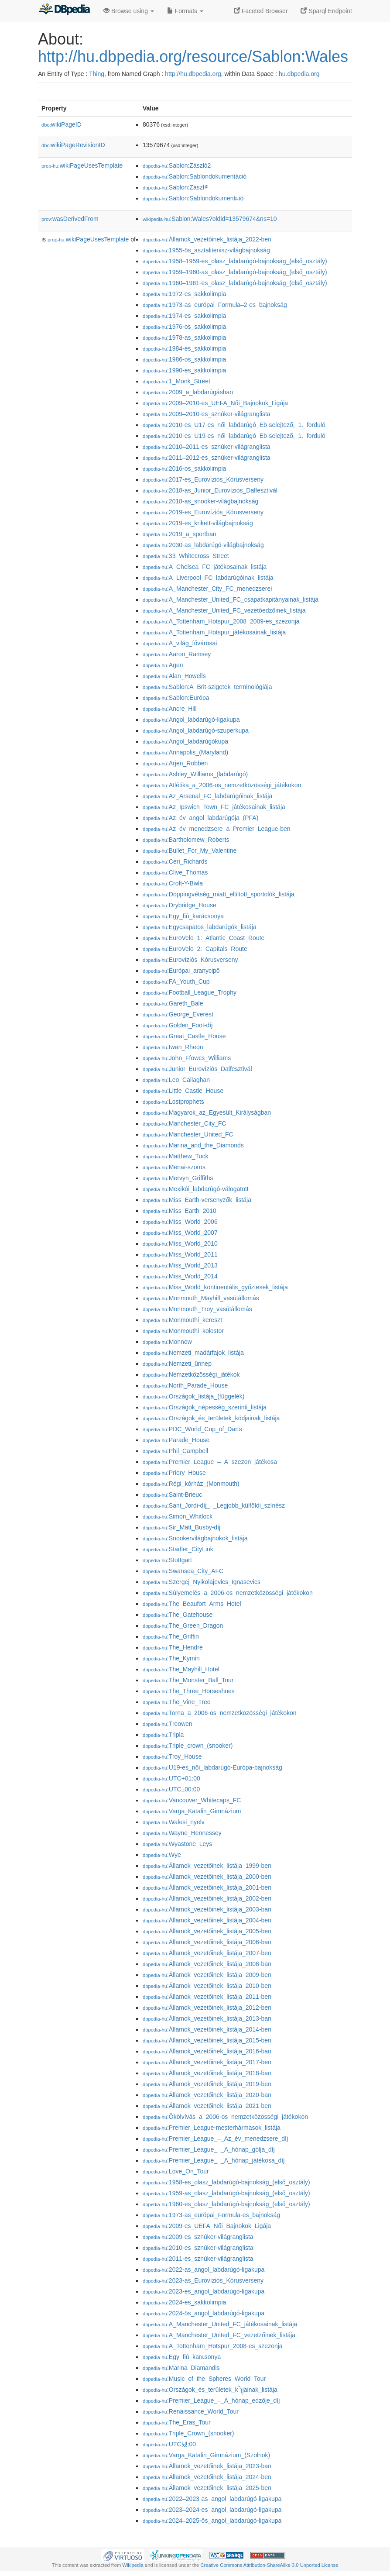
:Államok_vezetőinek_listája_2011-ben (207, 1996)
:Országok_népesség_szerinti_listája (205, 1407)
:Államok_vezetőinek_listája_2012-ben (207, 2007)
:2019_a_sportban (179, 533)
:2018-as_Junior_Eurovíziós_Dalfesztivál (210, 490)
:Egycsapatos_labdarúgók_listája (200, 926)
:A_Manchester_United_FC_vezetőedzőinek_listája (224, 610)
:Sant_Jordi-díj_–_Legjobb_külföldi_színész (214, 1505)
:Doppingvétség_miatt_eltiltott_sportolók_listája (218, 894)
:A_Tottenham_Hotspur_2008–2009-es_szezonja (221, 621)
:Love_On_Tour (176, 2171)
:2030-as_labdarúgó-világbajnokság (203, 544)
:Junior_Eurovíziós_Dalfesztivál (197, 1068)
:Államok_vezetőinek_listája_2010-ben (207, 1985)
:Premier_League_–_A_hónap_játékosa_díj (213, 2160)
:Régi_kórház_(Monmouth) (191, 1483)
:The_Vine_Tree (177, 1701)
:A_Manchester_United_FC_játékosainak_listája (220, 2324)
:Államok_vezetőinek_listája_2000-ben (207, 1876)
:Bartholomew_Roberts (186, 839)
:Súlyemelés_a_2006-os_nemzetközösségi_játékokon (228, 1592)
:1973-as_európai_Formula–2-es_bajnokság (215, 304)
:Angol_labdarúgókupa (185, 741)
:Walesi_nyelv (174, 1821)
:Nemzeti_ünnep (177, 1363)
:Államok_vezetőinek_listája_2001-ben (207, 1887)
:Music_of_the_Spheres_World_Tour (204, 2378)
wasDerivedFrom (70, 218)
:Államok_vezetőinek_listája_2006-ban (207, 1942)
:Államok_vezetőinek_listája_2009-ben (207, 1974)
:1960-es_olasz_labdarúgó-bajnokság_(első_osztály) (226, 2204)
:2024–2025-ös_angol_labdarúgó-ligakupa (212, 2520)
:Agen (163, 664)
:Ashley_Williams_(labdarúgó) (195, 774)
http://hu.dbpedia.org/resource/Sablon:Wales (193, 56)
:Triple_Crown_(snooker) (188, 2433)
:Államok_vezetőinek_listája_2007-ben (207, 1952)
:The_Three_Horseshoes (189, 1690)
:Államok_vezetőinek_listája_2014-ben (207, 2029)
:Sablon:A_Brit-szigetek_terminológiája (207, 686)
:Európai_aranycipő (181, 970)
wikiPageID (61, 124)
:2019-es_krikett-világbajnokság (198, 523)
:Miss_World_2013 (180, 1265)
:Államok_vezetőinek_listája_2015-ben (207, 2040)
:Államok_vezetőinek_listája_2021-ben (207, 2105)
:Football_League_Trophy (189, 992)
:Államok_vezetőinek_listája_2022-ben (207, 239)
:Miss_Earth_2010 (179, 1210)
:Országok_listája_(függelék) (193, 1396)
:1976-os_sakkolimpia (184, 326)
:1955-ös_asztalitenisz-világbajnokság (206, 250)
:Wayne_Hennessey (182, 1832)
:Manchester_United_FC (188, 1134)
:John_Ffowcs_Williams (187, 1057)
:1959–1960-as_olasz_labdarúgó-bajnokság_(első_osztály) (235, 272)
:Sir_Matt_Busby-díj (181, 1527)
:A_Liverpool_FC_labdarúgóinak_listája (208, 577)
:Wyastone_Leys (177, 1843)
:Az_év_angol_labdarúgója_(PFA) (200, 817)
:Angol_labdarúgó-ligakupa (191, 719)
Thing (96, 73)
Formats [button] (185, 10)
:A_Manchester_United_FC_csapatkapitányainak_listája (230, 599)
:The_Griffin (171, 1636)
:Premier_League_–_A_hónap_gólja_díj (209, 2149)
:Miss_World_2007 (180, 1232)
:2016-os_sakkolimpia (184, 468)
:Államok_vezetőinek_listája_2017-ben (207, 2062)
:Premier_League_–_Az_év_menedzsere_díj (215, 2138)
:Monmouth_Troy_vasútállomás (197, 1308)
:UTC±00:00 (171, 1789)
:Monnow (167, 1341)
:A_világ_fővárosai (180, 643)
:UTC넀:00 (169, 2444)
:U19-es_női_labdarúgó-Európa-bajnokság (212, 1767)
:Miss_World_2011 (180, 1254)
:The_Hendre (173, 1647)
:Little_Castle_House (183, 1090)
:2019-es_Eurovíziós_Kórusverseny (203, 512)
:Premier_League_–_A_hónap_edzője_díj (211, 2400)
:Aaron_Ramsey (177, 654)
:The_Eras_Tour (177, 2422)
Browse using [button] (128, 10)
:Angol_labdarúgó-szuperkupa (196, 730)
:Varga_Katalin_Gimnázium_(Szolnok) (206, 2455)
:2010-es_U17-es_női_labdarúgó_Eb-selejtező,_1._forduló (234, 424)
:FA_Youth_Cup (176, 981)
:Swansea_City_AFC (183, 1570)
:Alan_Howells (174, 675)
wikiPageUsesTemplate (82, 165)
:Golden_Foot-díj (177, 1025)
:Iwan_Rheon (173, 1046)
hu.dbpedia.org (299, 73)
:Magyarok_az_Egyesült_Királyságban (207, 1112)
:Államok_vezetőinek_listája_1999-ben (207, 1865)
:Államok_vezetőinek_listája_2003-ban (207, 1909)
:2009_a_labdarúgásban (188, 392)
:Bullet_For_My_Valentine (189, 850)
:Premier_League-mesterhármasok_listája (212, 2127)
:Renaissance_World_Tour (191, 2411)
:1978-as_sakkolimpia (184, 337)
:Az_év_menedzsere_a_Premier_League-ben (217, 828)
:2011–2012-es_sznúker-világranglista (206, 457)
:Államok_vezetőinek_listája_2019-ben (207, 2083)
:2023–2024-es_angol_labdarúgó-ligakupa (212, 2509)
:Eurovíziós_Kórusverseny (190, 959)
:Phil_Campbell (175, 1450)
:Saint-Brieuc (172, 1494)
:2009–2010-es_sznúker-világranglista (206, 413)
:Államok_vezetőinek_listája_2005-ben (207, 1931)
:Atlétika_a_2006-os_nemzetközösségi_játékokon (222, 785)
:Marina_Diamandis (181, 2367)
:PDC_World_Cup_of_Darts (192, 1429)
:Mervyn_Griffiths (178, 1177)
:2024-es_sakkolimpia (184, 2302)
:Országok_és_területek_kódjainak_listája (211, 1418)
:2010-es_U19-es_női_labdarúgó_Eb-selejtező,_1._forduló (234, 435)
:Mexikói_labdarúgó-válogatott (196, 1188)
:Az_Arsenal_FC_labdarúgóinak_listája (207, 795)
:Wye (162, 1854)
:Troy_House (172, 1756)
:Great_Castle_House (184, 1036)
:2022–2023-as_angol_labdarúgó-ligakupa (212, 2498)
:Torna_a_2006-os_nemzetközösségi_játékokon (220, 1712)
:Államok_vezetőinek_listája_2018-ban (207, 2073)
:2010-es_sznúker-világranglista (198, 2247)
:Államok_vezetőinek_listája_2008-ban (207, 1963)
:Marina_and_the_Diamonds (193, 1145)
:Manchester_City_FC (184, 1123)
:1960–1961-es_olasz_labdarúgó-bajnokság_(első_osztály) (235, 282)
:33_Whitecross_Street (186, 555)
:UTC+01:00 (171, 1778)
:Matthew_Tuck (175, 1156)
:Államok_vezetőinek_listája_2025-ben (207, 2487)
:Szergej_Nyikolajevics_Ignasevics (201, 1581)
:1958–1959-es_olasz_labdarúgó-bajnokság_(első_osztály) (235, 261)
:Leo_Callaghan (176, 1079)
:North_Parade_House (185, 1385)
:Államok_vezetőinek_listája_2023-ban (207, 2465)
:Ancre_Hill (170, 708)
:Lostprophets (173, 1101)
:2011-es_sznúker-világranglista (198, 2258)
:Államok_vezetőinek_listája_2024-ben (207, 2476)
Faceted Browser (261, 10)
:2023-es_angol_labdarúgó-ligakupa (203, 2291)
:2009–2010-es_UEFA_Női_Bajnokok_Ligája (215, 402)
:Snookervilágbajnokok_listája (195, 1538)
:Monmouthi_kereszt (182, 1319)
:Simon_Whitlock (177, 1516)
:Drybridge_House (179, 905)
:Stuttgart (167, 1560)
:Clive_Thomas (175, 872)
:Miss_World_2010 (180, 1243)
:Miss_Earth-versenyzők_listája (197, 1199)
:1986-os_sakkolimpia (184, 359)
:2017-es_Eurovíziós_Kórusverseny (203, 479)
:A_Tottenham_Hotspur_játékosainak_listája (214, 632)
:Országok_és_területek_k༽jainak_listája (210, 2389)
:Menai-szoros (174, 1167)
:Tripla (163, 1734)
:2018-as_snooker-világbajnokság (200, 501)
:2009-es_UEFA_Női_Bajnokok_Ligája (207, 2225)
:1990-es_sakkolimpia (184, 370)
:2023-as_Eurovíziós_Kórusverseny (203, 2280)
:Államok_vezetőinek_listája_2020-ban (207, 2094)
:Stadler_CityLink (178, 1549)
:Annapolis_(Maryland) (185, 752)
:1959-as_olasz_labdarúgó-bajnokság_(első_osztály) (226, 2193)
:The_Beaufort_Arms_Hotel (192, 1603)
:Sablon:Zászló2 (177, 165)
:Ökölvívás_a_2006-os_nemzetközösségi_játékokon (225, 2116)
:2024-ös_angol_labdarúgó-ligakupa (203, 2313)
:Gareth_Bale (173, 1003)
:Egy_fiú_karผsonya (182, 2356)
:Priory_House (174, 1472)
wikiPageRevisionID (73, 144)
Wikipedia (133, 2565)
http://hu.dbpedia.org (193, 73)
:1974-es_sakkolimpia (184, 315)
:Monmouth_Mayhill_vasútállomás (201, 1298)
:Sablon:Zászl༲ (175, 187)
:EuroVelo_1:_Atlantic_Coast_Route (203, 937)
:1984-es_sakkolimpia (184, 348)
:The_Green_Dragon (183, 1625)
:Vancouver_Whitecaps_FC (192, 1800)
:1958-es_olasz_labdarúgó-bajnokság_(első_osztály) (226, 2182)
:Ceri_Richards (175, 861)
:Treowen (167, 1723)
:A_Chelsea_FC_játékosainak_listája (205, 566)
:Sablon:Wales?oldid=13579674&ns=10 (210, 218)
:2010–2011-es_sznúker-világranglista (206, 446)
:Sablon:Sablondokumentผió (193, 198)
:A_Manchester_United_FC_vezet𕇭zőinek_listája (219, 2334)
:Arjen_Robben (175, 763)
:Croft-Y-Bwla (173, 883)
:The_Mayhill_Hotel (181, 1669)
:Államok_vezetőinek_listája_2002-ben (207, 1898)
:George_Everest (178, 1014)
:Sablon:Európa (176, 697)
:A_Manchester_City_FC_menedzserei (207, 588)
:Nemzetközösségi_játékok (191, 1374)
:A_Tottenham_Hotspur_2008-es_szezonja (213, 2345)
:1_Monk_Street (176, 381)
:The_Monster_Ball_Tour (188, 1680)
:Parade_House (176, 1439)
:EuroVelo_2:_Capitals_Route (195, 948)
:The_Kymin (171, 1658)
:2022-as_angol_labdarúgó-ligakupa (203, 2269)
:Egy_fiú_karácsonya (183, 916)
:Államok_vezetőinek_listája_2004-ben (207, 1920)
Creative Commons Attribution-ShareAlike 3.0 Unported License (269, 2565)
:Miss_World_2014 (180, 1276)
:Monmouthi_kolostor (183, 1330)
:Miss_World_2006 (180, 1221)
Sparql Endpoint (326, 10)
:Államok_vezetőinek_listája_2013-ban (207, 2018)
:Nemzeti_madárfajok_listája (193, 1352)
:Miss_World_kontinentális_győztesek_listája (215, 1287)
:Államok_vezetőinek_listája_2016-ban (207, 2051)
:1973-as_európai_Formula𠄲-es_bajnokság (211, 2214)
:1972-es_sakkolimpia (184, 293)
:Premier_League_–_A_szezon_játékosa (210, 1461)
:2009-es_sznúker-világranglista (198, 2236)
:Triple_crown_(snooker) (188, 1745)
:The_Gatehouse (177, 1614)
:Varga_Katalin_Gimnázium (192, 1811)
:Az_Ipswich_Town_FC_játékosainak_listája (214, 806)
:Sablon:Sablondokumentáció (194, 176)
